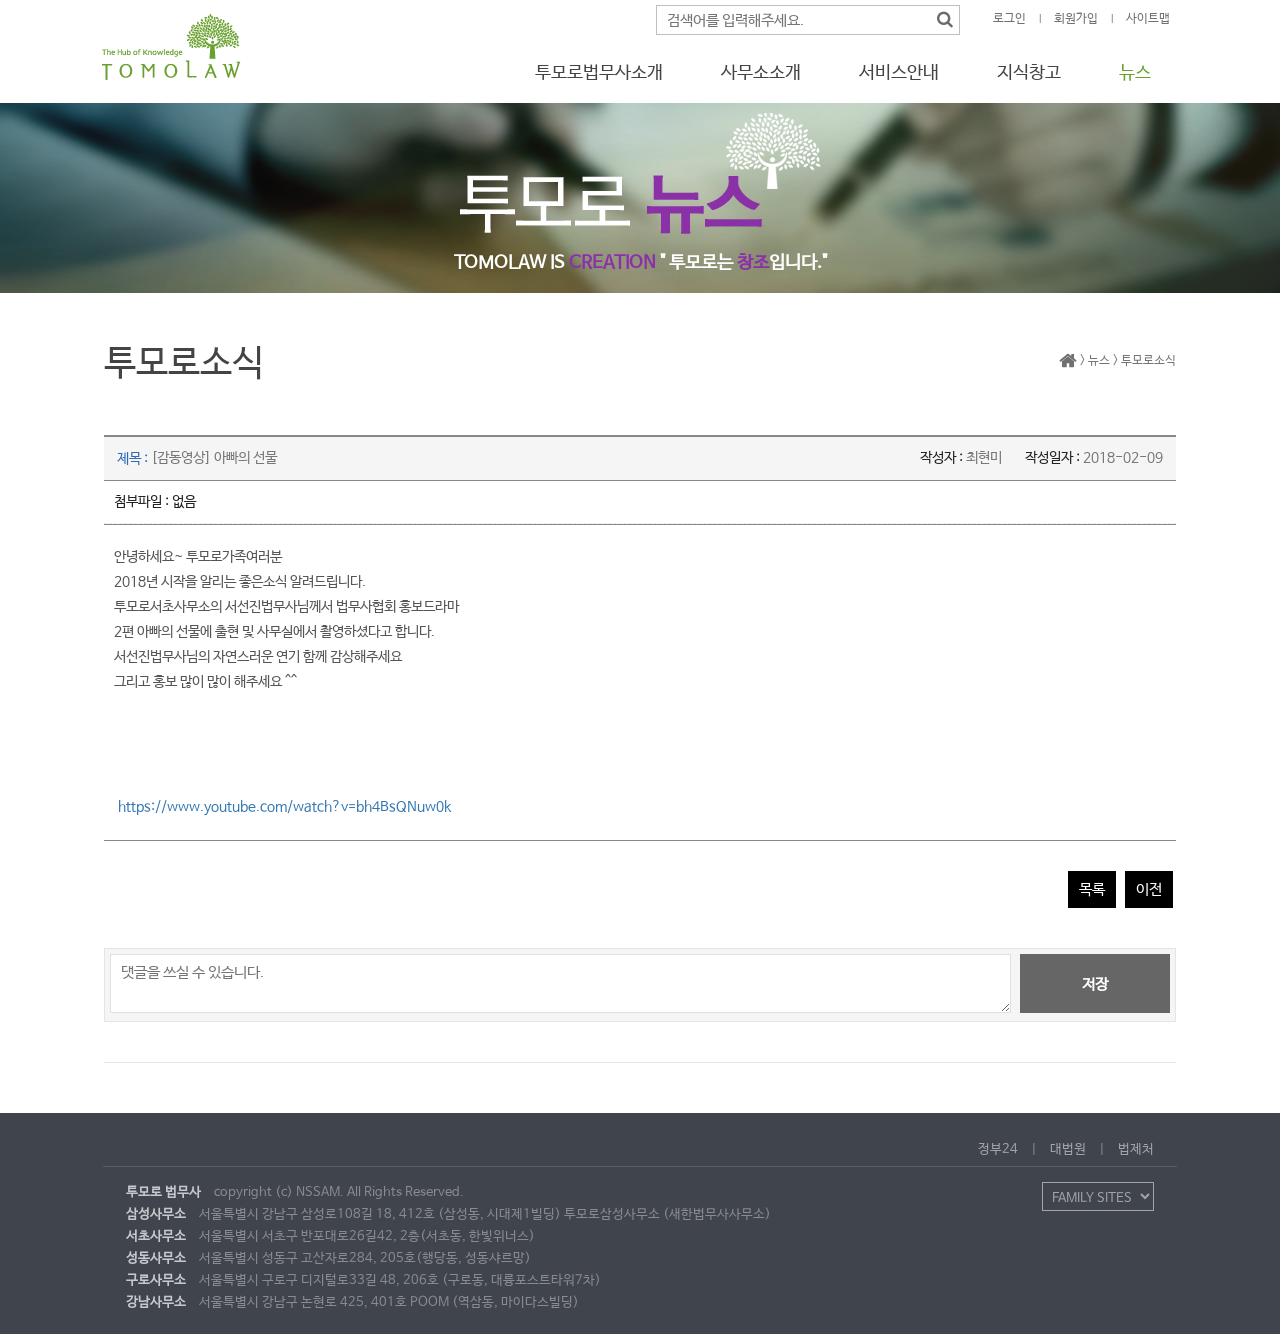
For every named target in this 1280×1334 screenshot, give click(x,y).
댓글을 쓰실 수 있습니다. (560, 983)
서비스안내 (899, 73)
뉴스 (1135, 73)
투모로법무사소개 (599, 73)
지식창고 (1029, 73)
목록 (1092, 889)
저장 (1095, 984)
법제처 (1136, 1149)
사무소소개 (761, 73)
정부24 (998, 1149)
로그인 (1009, 19)
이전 (1149, 889)
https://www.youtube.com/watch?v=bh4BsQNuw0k (284, 807)
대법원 (1068, 1149)
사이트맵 (1148, 19)
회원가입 (1076, 19)
